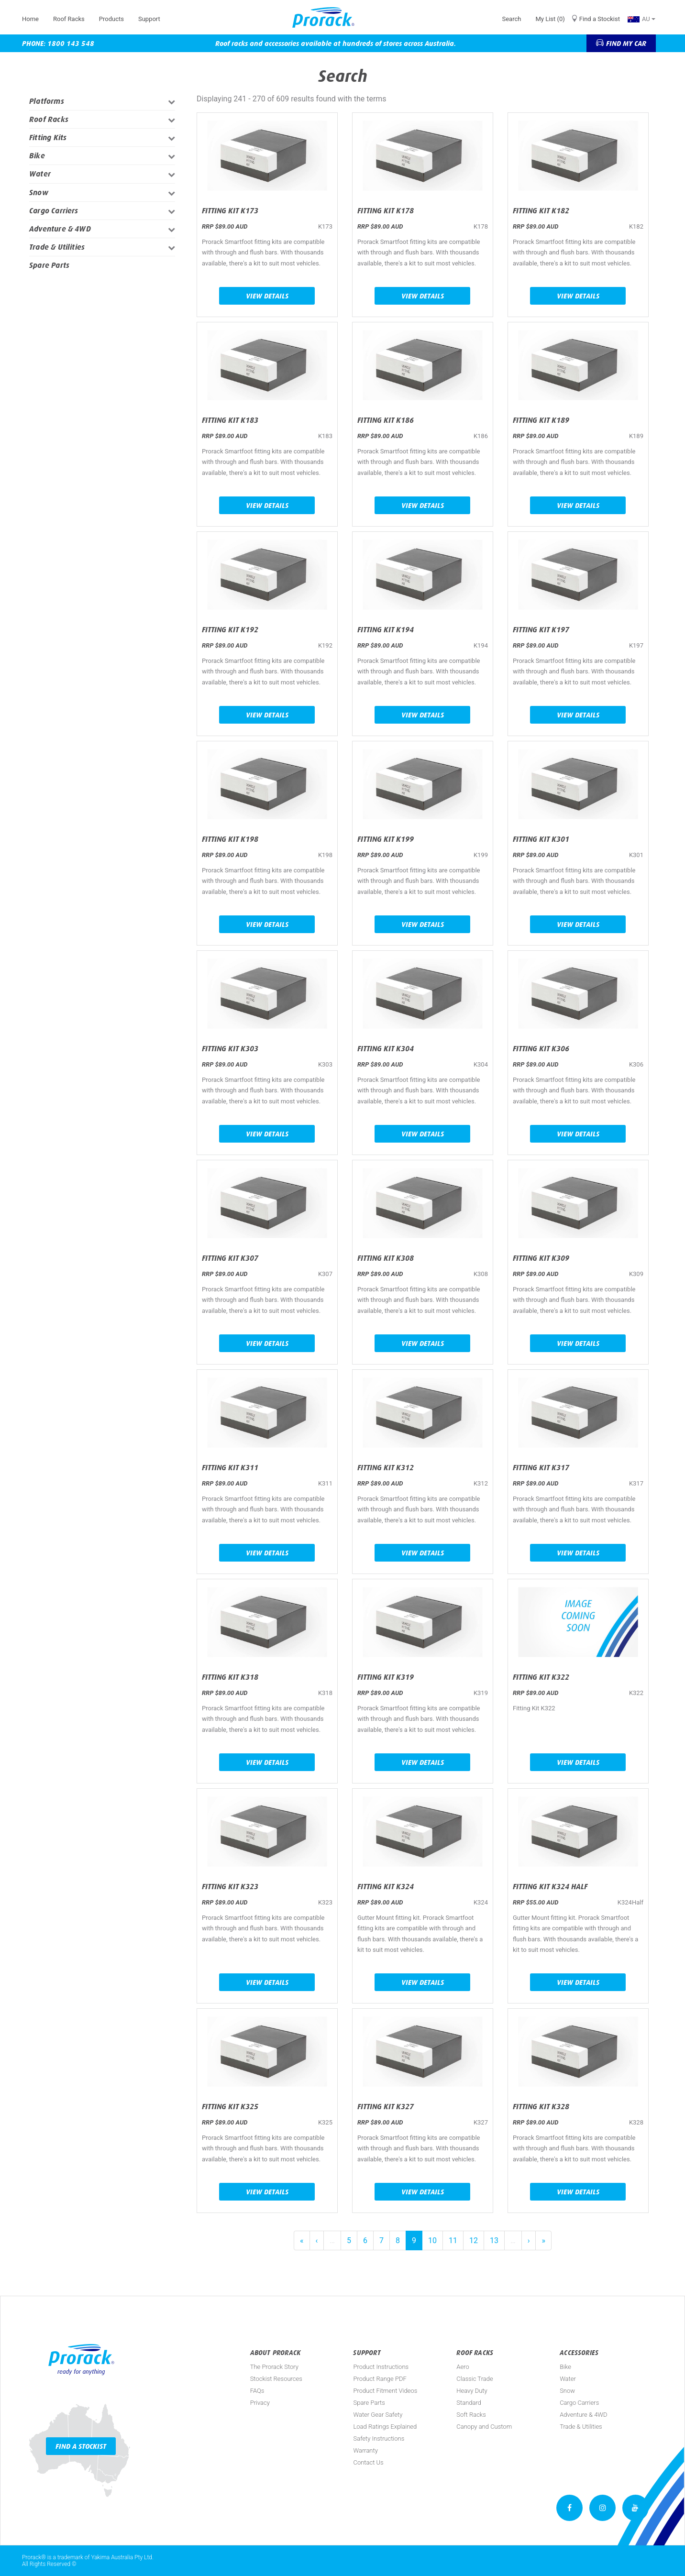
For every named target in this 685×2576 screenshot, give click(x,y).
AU (641, 18)
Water (40, 173)
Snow (38, 192)
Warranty (365, 2450)
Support (149, 18)
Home (30, 18)
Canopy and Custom (484, 2426)
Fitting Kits (47, 137)
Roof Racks (69, 18)
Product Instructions (381, 2366)
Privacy (260, 2402)
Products (111, 18)
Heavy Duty (471, 2390)
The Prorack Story (274, 2366)
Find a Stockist (599, 18)
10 (432, 2240)
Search (511, 18)
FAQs (257, 2390)
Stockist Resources (276, 2378)
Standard (468, 2402)
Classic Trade (474, 2378)
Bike (37, 155)
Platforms (46, 101)
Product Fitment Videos (385, 2390)
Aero (462, 2366)
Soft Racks (471, 2414)
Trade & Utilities (57, 247)
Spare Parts (49, 265)
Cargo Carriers (53, 210)
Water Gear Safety (377, 2414)
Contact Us (368, 2462)
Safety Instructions (378, 2438)
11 (453, 2240)
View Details (267, 296)
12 (473, 2240)
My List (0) (549, 18)
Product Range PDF (379, 2378)
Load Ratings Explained (385, 2426)
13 (494, 2240)
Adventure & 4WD (60, 228)
